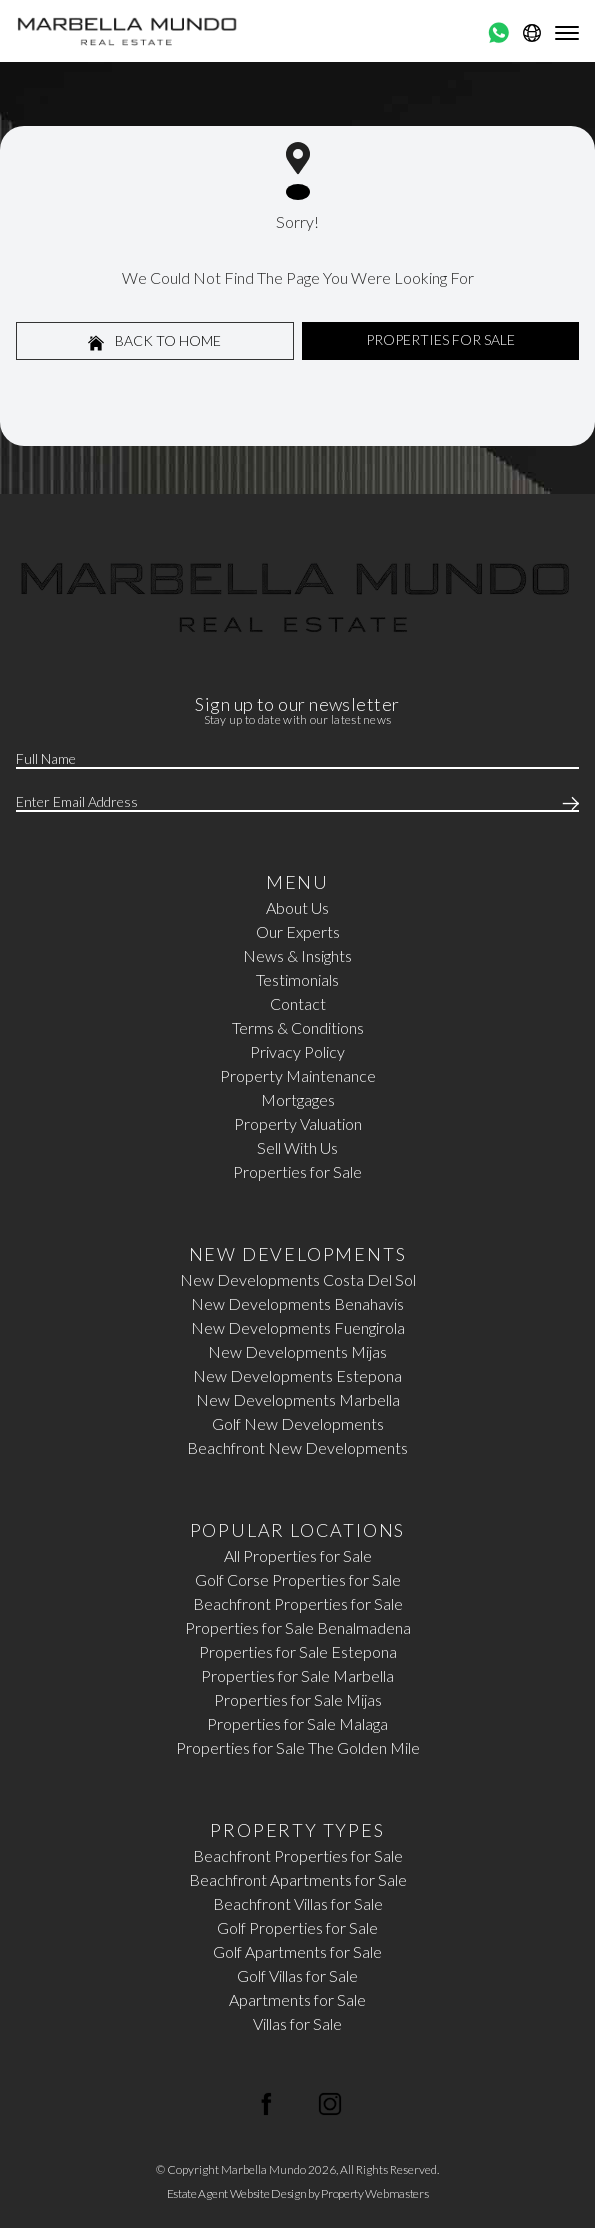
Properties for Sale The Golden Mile (298, 1747)
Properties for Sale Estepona (298, 1651)
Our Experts (298, 931)
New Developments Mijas (297, 1351)
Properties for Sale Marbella (297, 1675)
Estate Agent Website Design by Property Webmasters (298, 2193)
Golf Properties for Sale (297, 1927)
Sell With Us (297, 1147)
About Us (297, 907)
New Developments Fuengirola (298, 1327)
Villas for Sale (297, 2023)
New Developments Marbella (298, 1399)
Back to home (154, 341)
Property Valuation (298, 1123)
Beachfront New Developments (297, 1447)
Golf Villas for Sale (297, 1975)
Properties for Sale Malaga (297, 1723)
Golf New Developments (298, 1423)
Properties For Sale (440, 339)
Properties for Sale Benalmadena (298, 1627)
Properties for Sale (297, 1171)
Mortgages (298, 1099)
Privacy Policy (297, 1051)
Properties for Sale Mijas (298, 1699)
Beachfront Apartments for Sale (298, 1879)
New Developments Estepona (297, 1375)
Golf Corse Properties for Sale (298, 1579)
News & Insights (297, 955)
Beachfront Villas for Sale (298, 1903)
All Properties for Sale (298, 1555)
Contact (298, 1003)
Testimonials (297, 979)
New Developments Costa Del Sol (298, 1279)
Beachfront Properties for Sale (298, 1603)
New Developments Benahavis (297, 1303)
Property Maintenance (298, 1075)
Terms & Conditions (298, 1027)
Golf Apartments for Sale (297, 1951)
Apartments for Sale (297, 1999)
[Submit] (567, 802)
